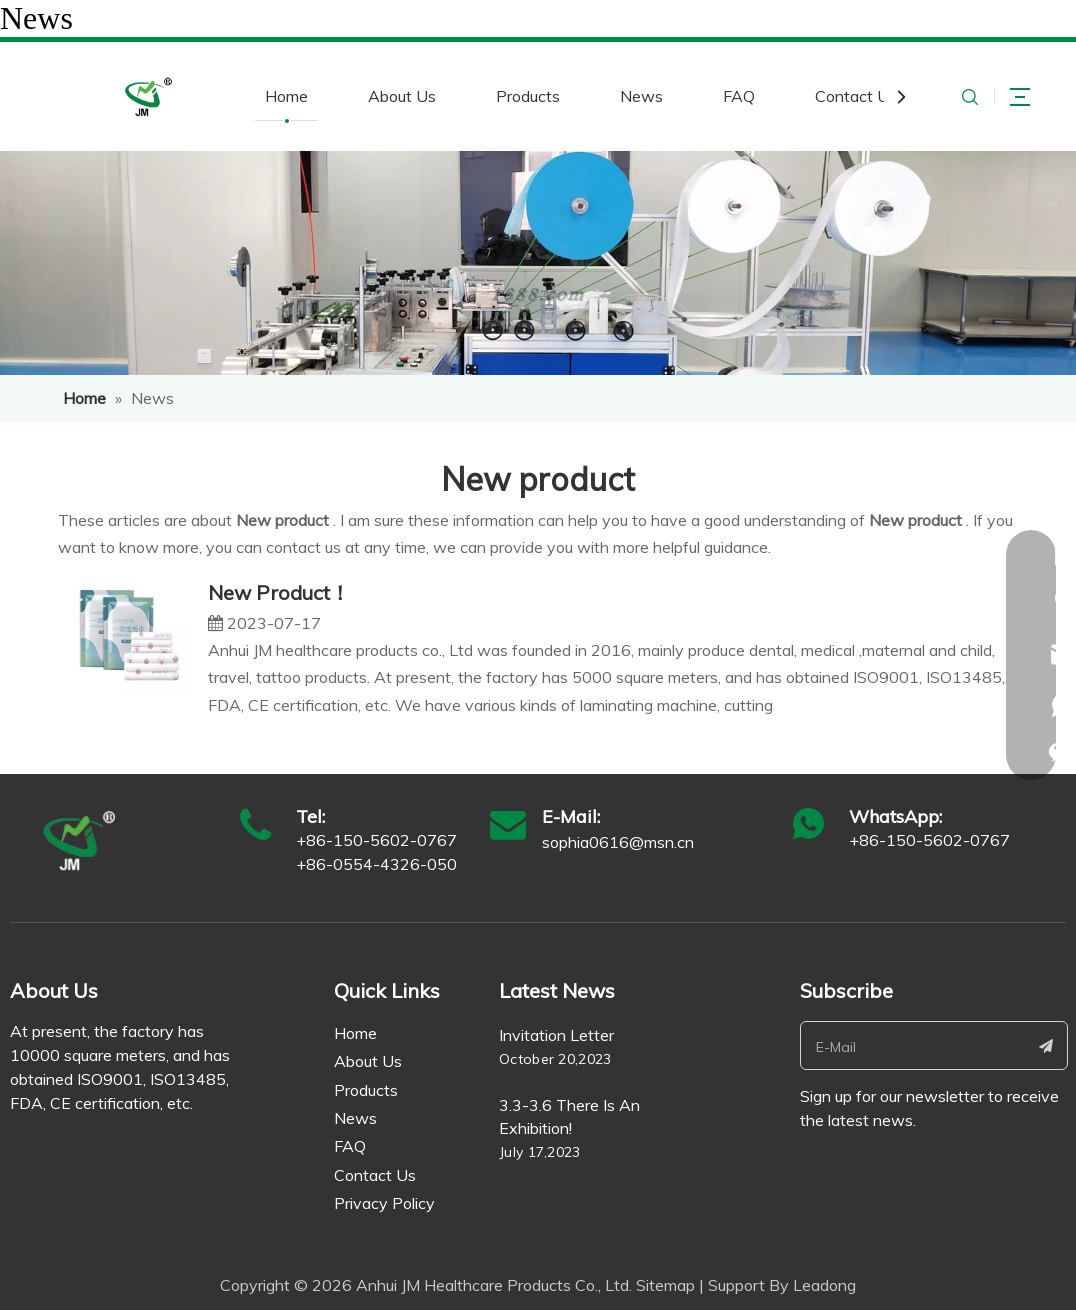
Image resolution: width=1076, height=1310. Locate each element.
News (641, 96)
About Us (402, 96)
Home (286, 96)
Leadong (824, 1285)
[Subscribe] (1046, 1045)
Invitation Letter (556, 1035)
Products (528, 96)
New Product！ (279, 592)
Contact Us (856, 96)
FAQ (739, 96)
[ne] (538, 263)
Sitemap (665, 1285)
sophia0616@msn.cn (618, 842)
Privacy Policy (384, 1203)
